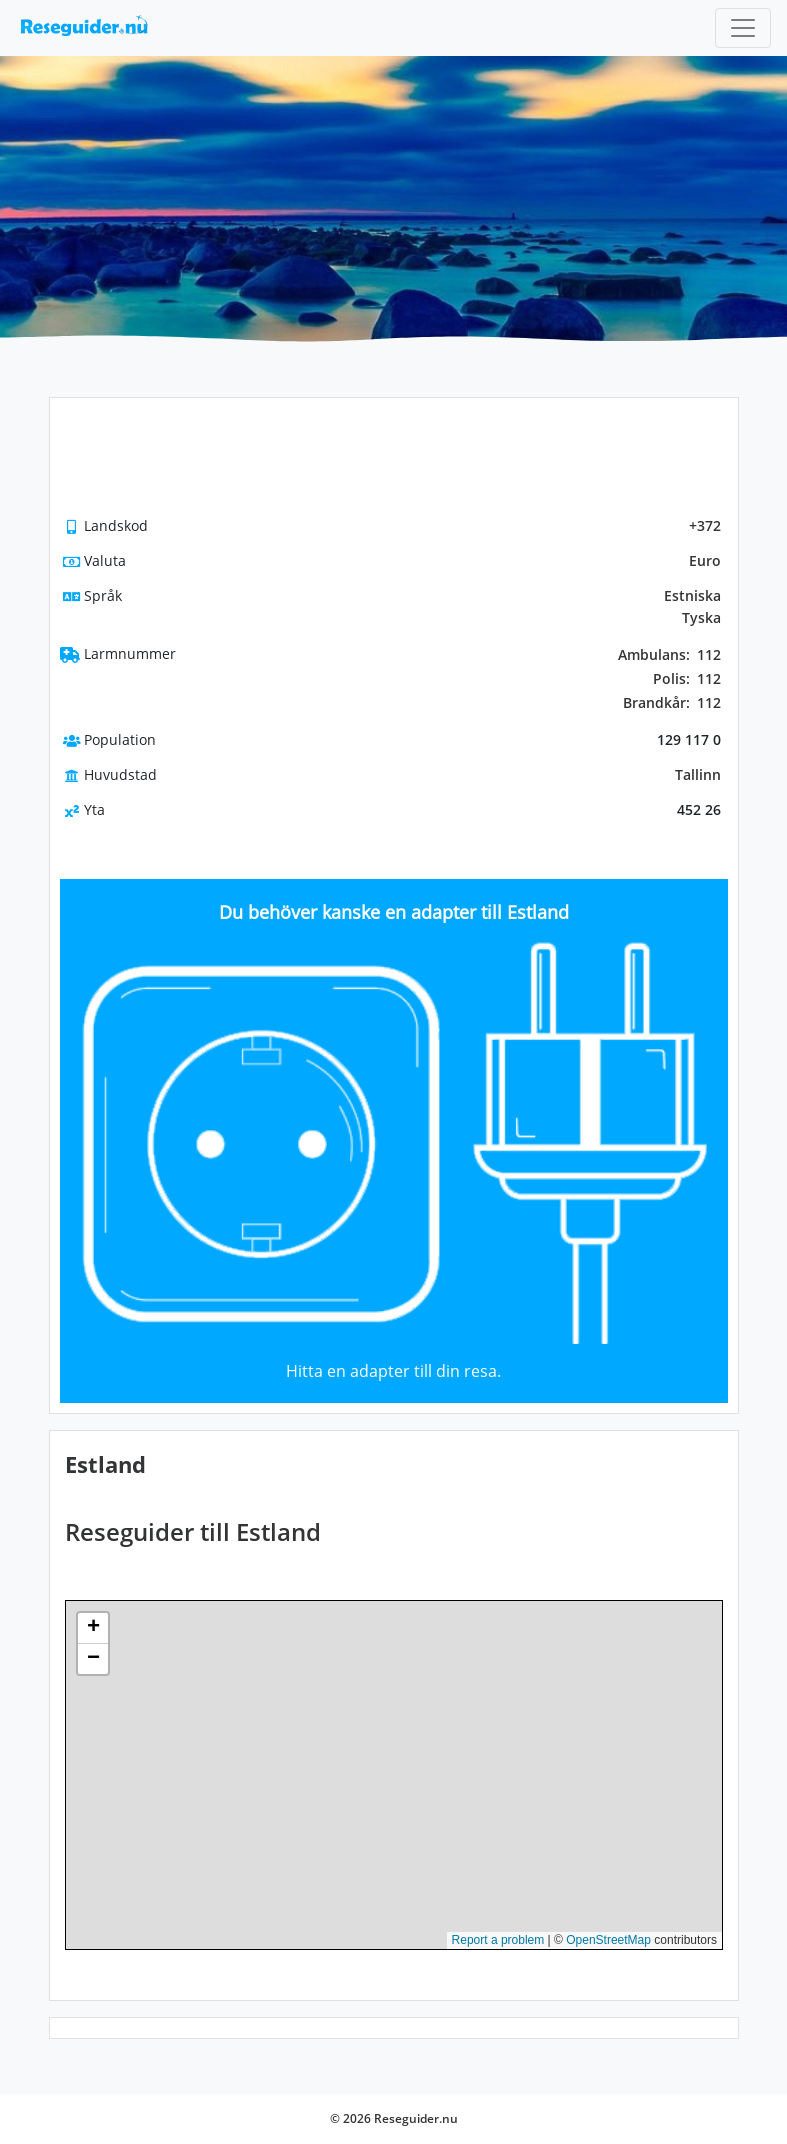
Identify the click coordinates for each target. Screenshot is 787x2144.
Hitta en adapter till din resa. (393, 1371)
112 (669, 655)
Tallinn (698, 774)
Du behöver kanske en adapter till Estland (394, 912)
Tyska (701, 617)
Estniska (692, 595)
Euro (705, 560)
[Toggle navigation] (743, 28)
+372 (705, 525)
